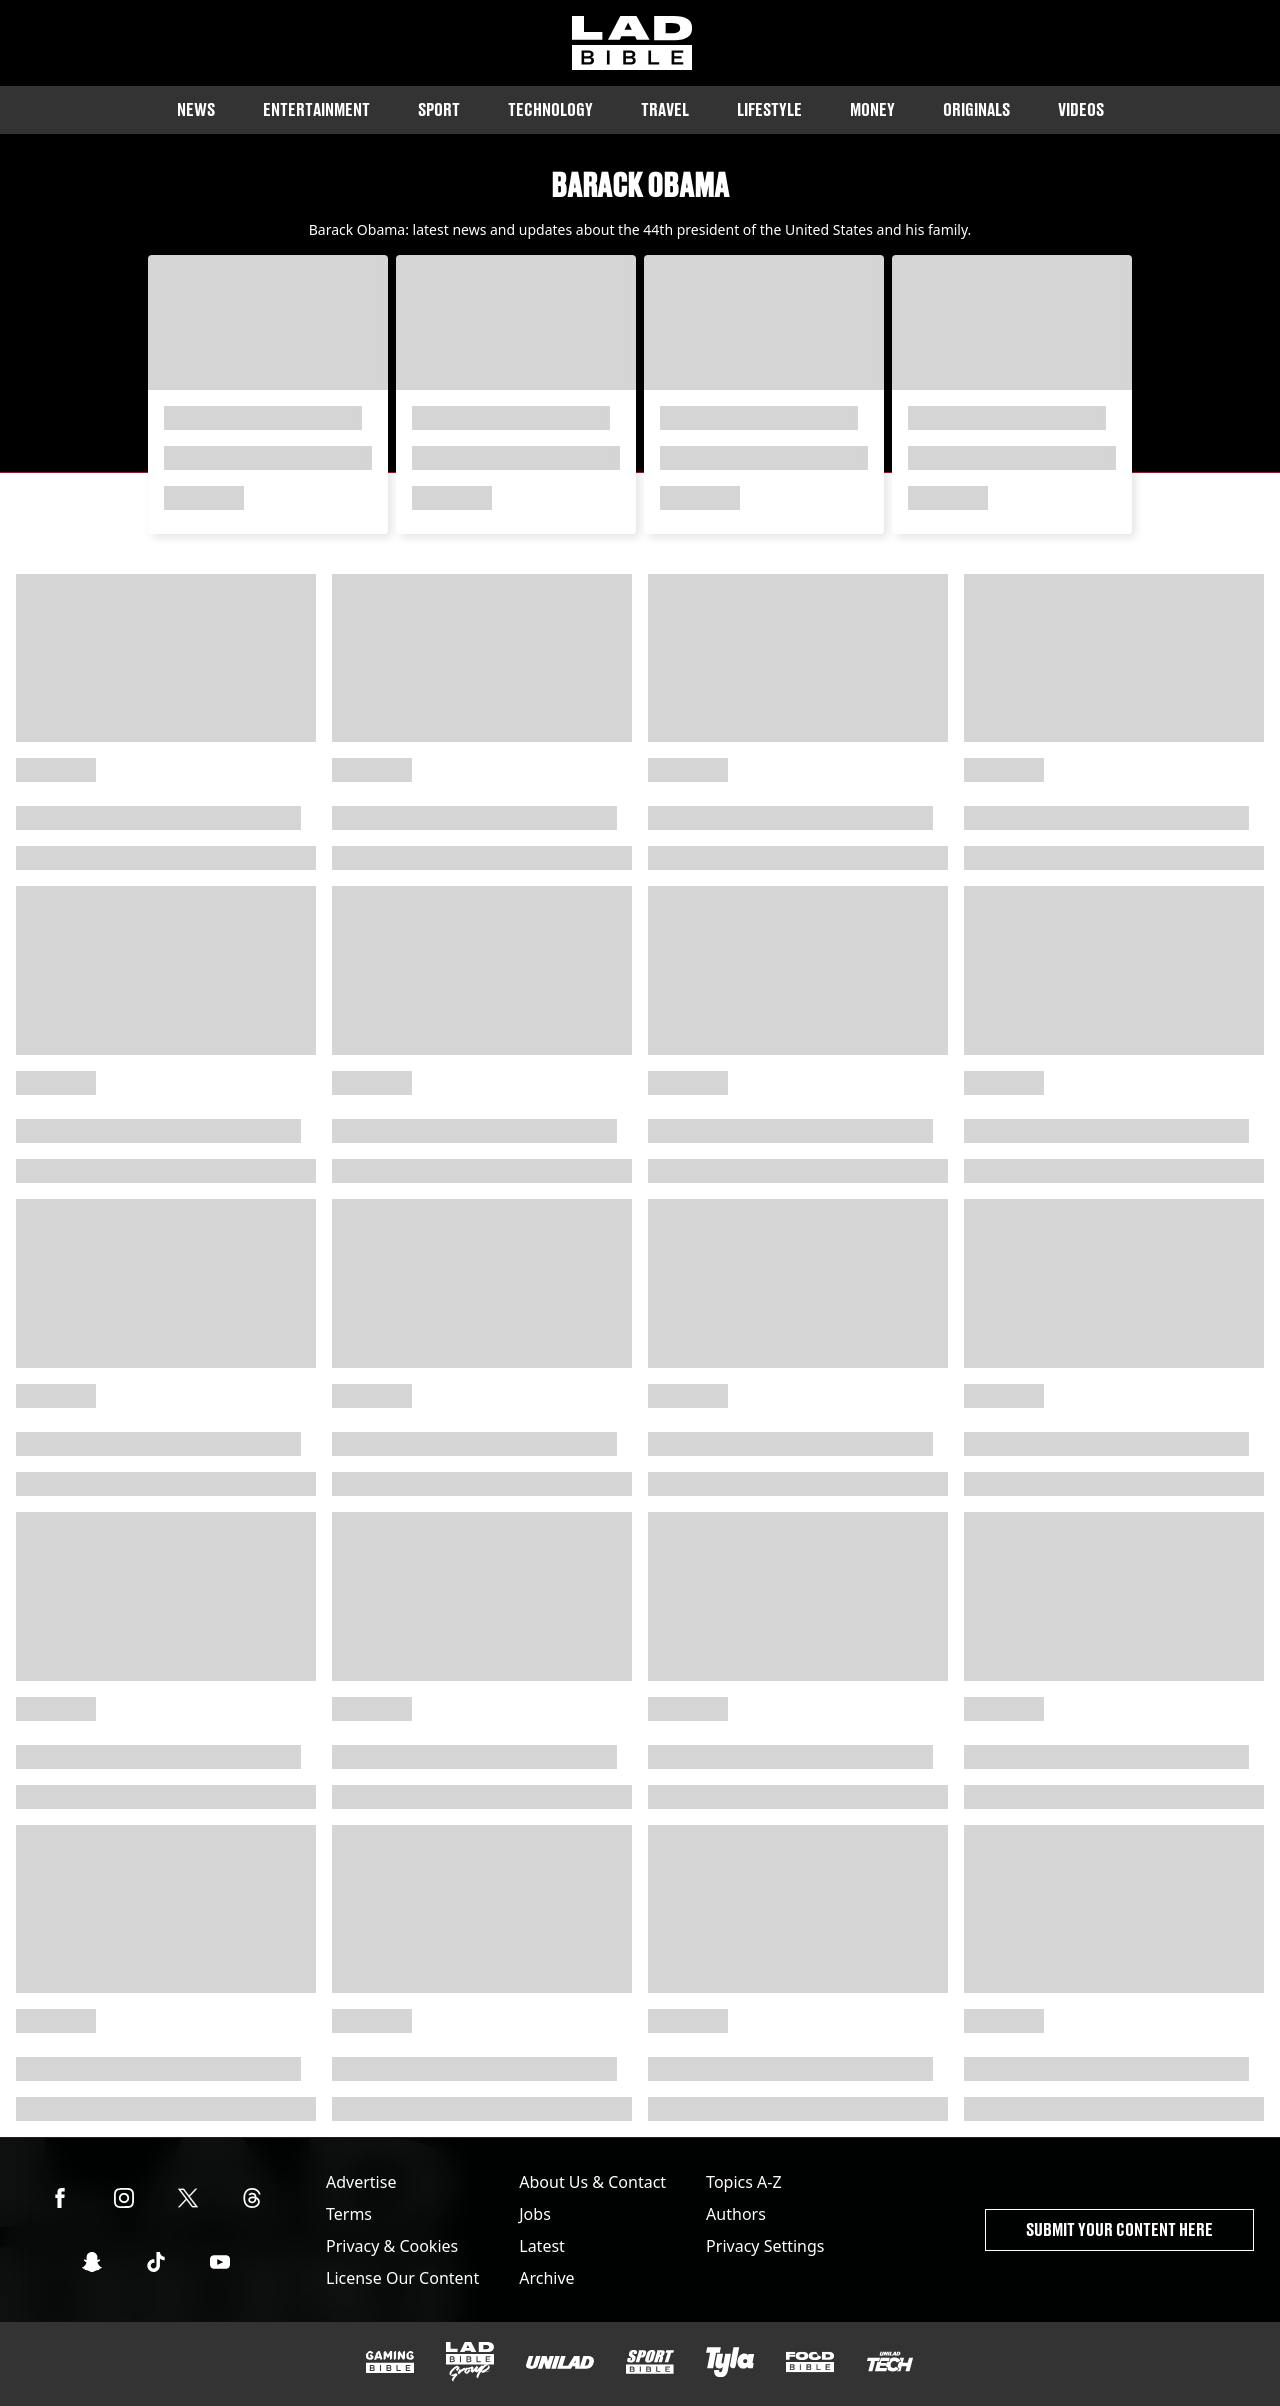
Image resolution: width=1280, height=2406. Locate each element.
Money (872, 109)
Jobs (535, 2214)
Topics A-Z (743, 2182)
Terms (349, 2214)
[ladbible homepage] (632, 43)
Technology (550, 109)
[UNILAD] (560, 2362)
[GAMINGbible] (390, 2362)
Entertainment (316, 109)
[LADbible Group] (470, 2362)
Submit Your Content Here (1119, 2229)
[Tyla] (730, 2362)
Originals (976, 109)
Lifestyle (769, 109)
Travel (665, 109)
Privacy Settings (765, 2246)
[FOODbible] (810, 2362)
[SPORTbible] (650, 2362)
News (196, 109)
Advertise (361, 2182)
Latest (542, 2246)
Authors (736, 2214)
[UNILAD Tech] (890, 2361)
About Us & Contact (592, 2182)
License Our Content (402, 2278)
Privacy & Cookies (392, 2246)
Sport (439, 109)
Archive (546, 2278)
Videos (1081, 109)
